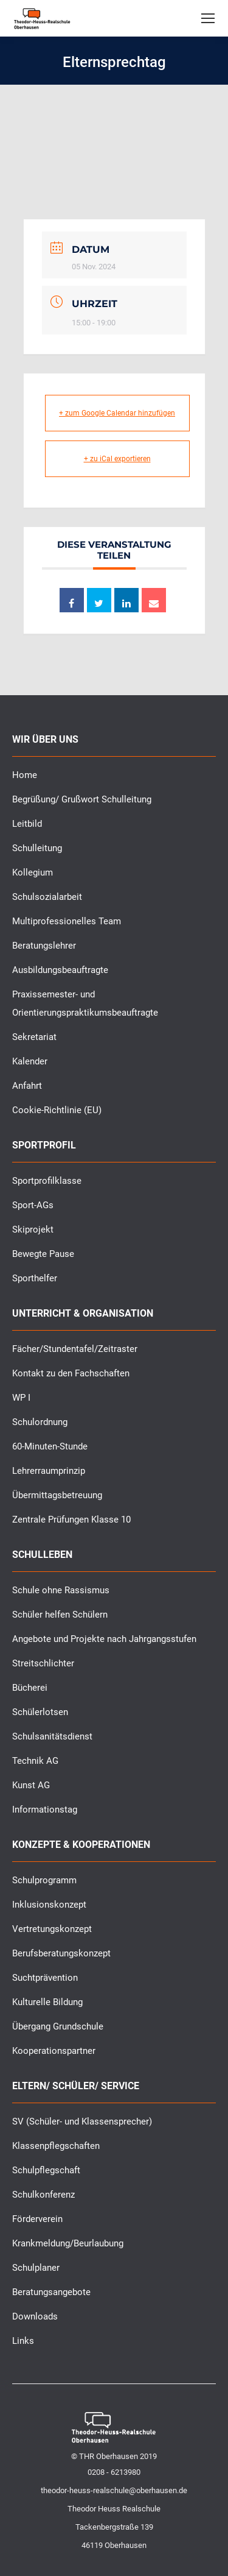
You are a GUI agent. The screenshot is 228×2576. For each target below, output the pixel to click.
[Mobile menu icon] (208, 18)
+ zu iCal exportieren (117, 459)
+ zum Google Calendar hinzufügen (117, 413)
